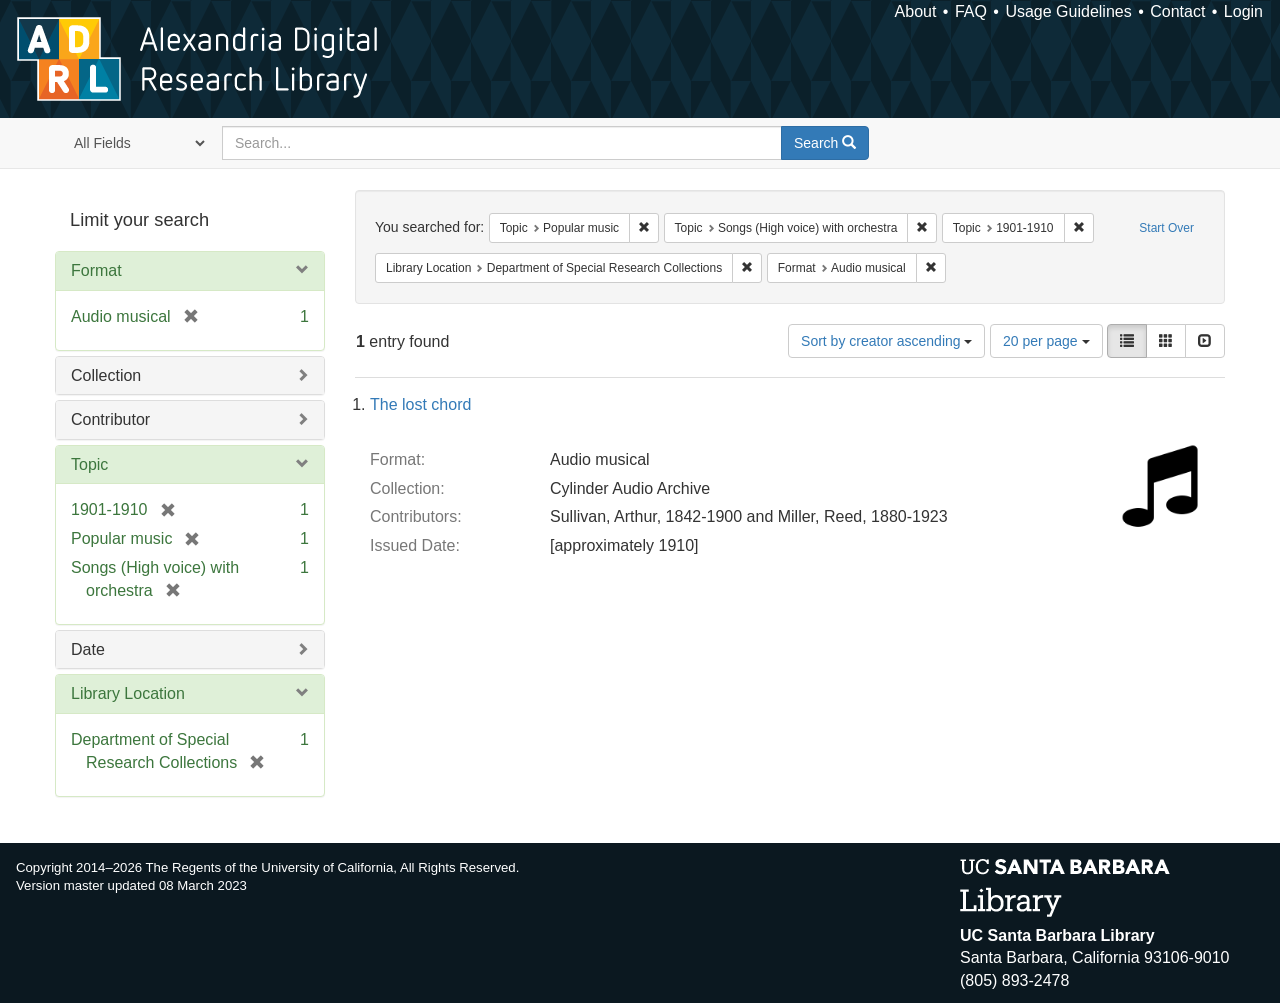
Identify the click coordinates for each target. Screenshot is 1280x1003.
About (916, 11)
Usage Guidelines (1068, 11)
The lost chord (420, 404)
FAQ (971, 11)
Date (88, 649)
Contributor (110, 419)
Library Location (128, 693)
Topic (89, 464)
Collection (106, 375)
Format (96, 270)
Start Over (1166, 228)
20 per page (1046, 341)
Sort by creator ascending (886, 341)
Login (1243, 11)
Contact (1177, 11)
